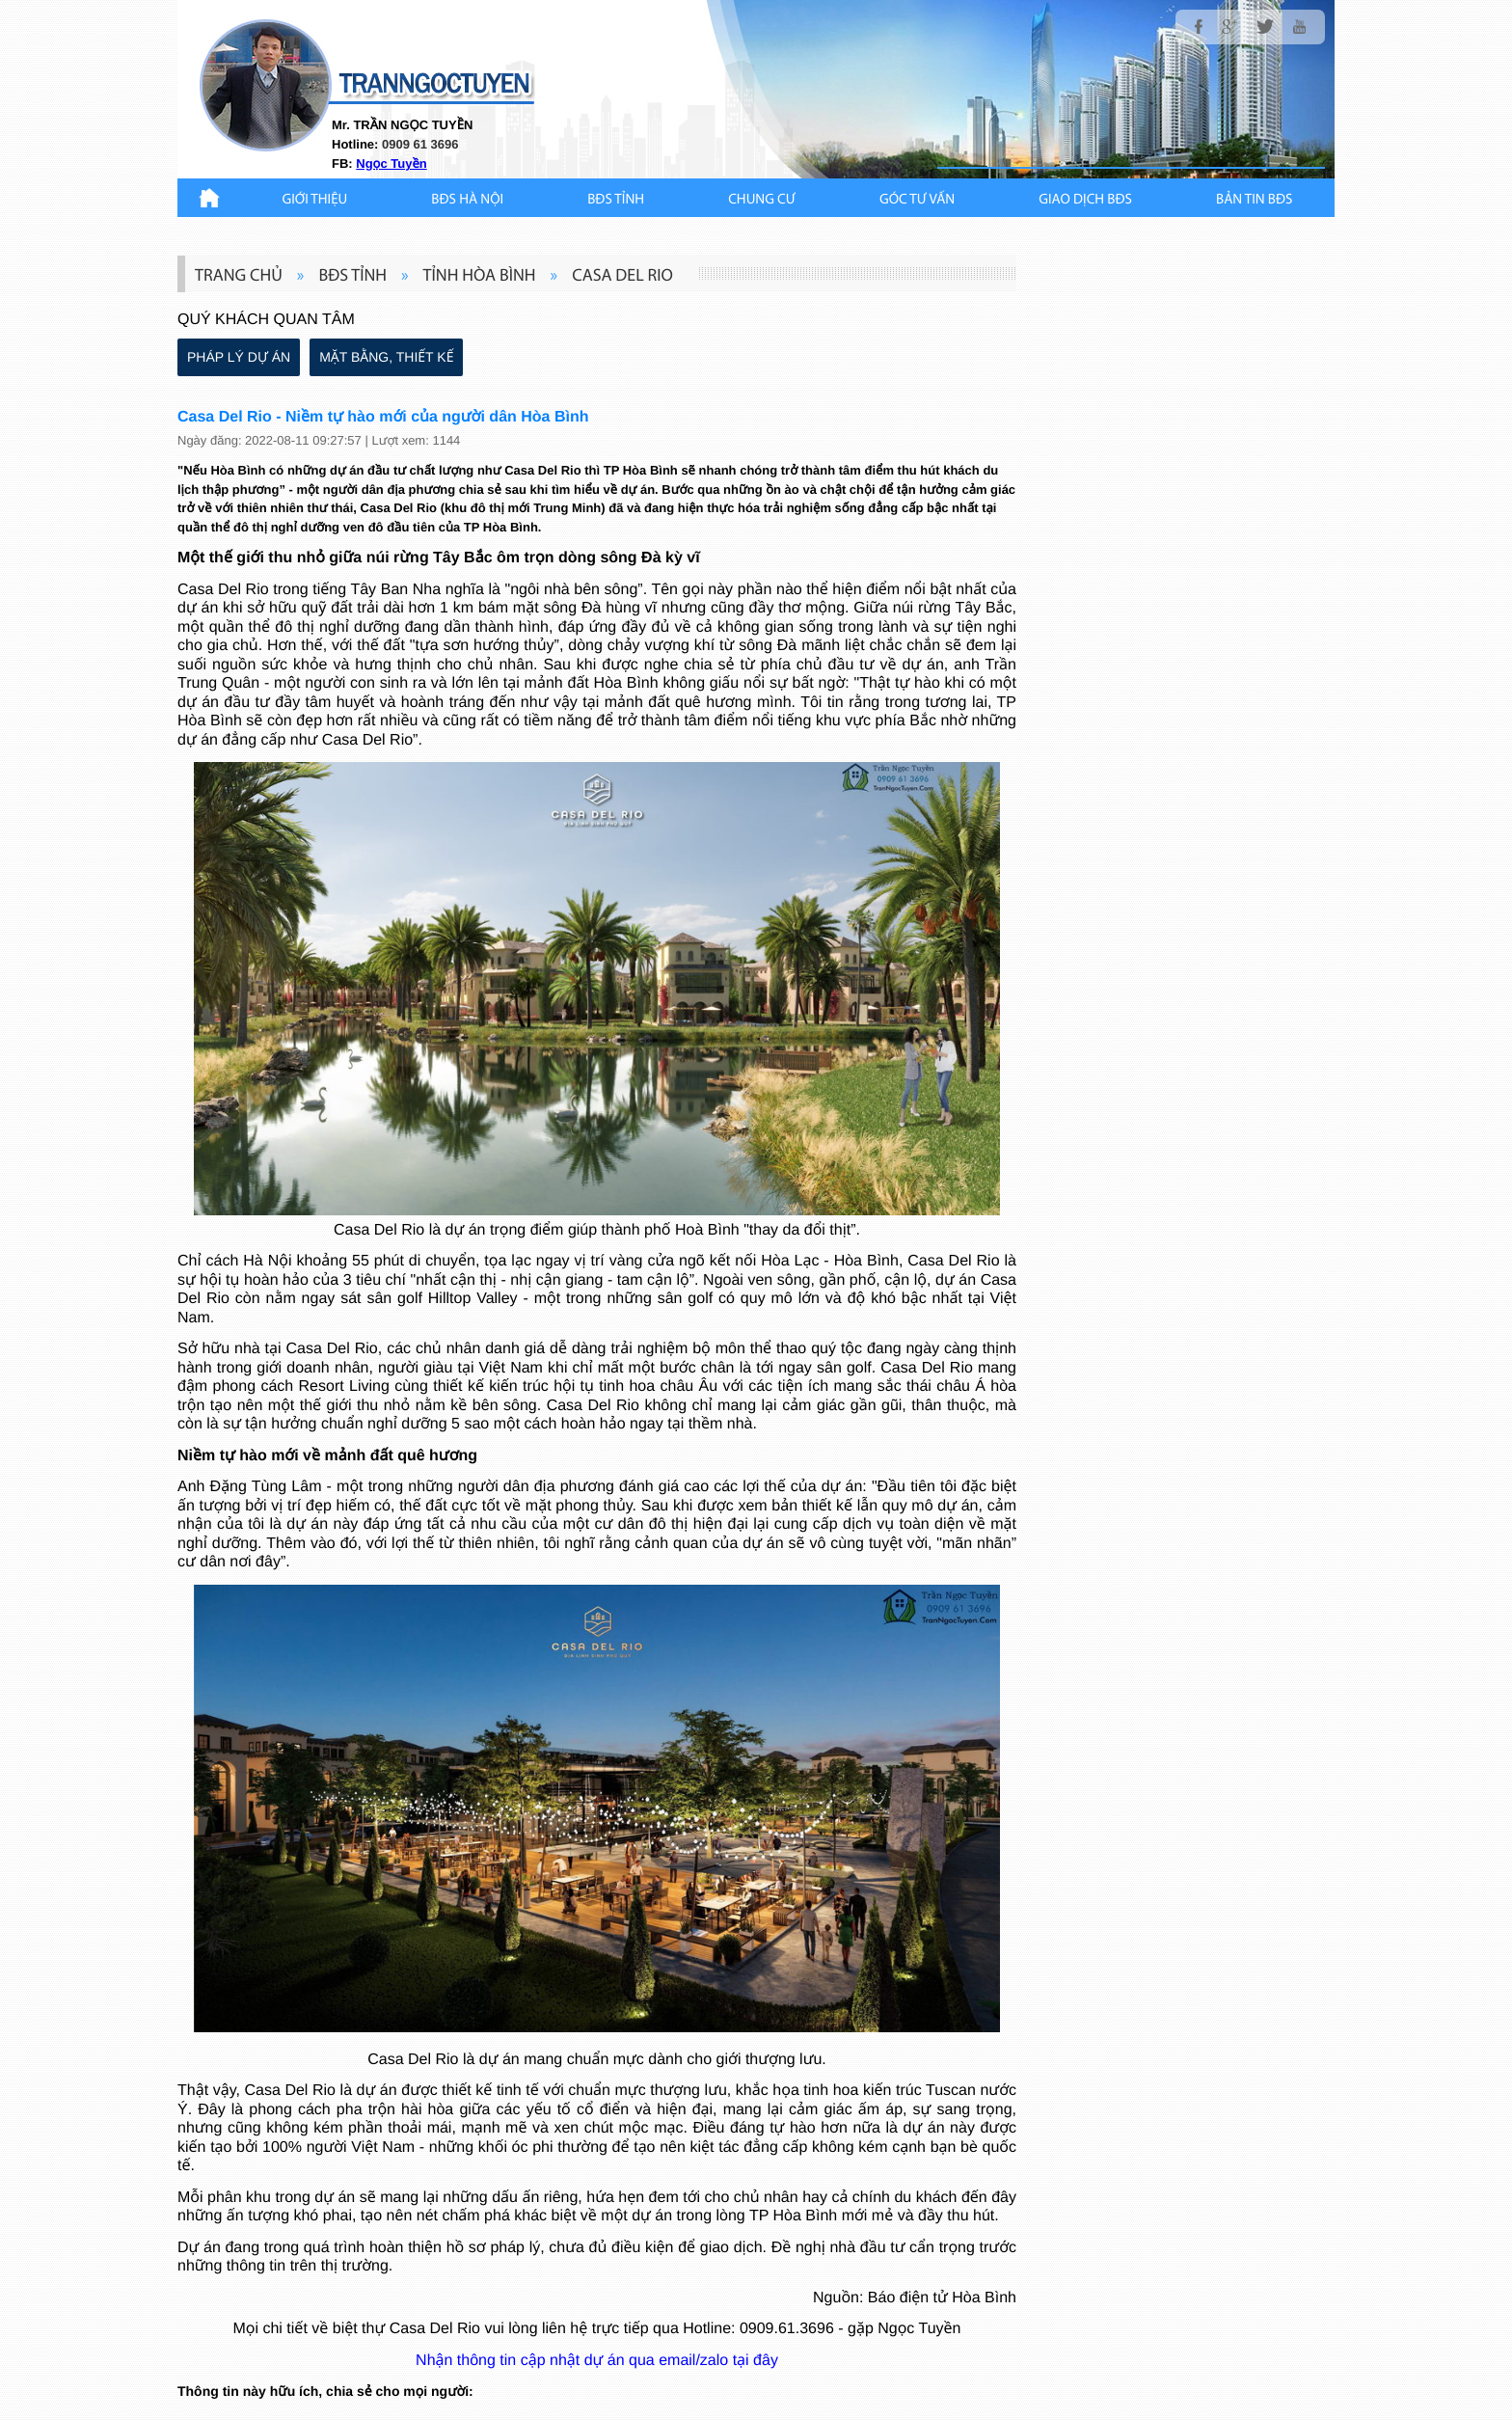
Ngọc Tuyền (391, 163)
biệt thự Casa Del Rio (406, 2329)
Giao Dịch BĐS (1085, 200)
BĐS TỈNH (615, 200)
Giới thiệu (315, 200)
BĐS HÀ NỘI (467, 200)
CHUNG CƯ (762, 200)
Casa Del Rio (223, 590)
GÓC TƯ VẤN (917, 200)
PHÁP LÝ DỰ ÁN (238, 357)
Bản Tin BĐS (1254, 200)
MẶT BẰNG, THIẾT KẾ (386, 357)
